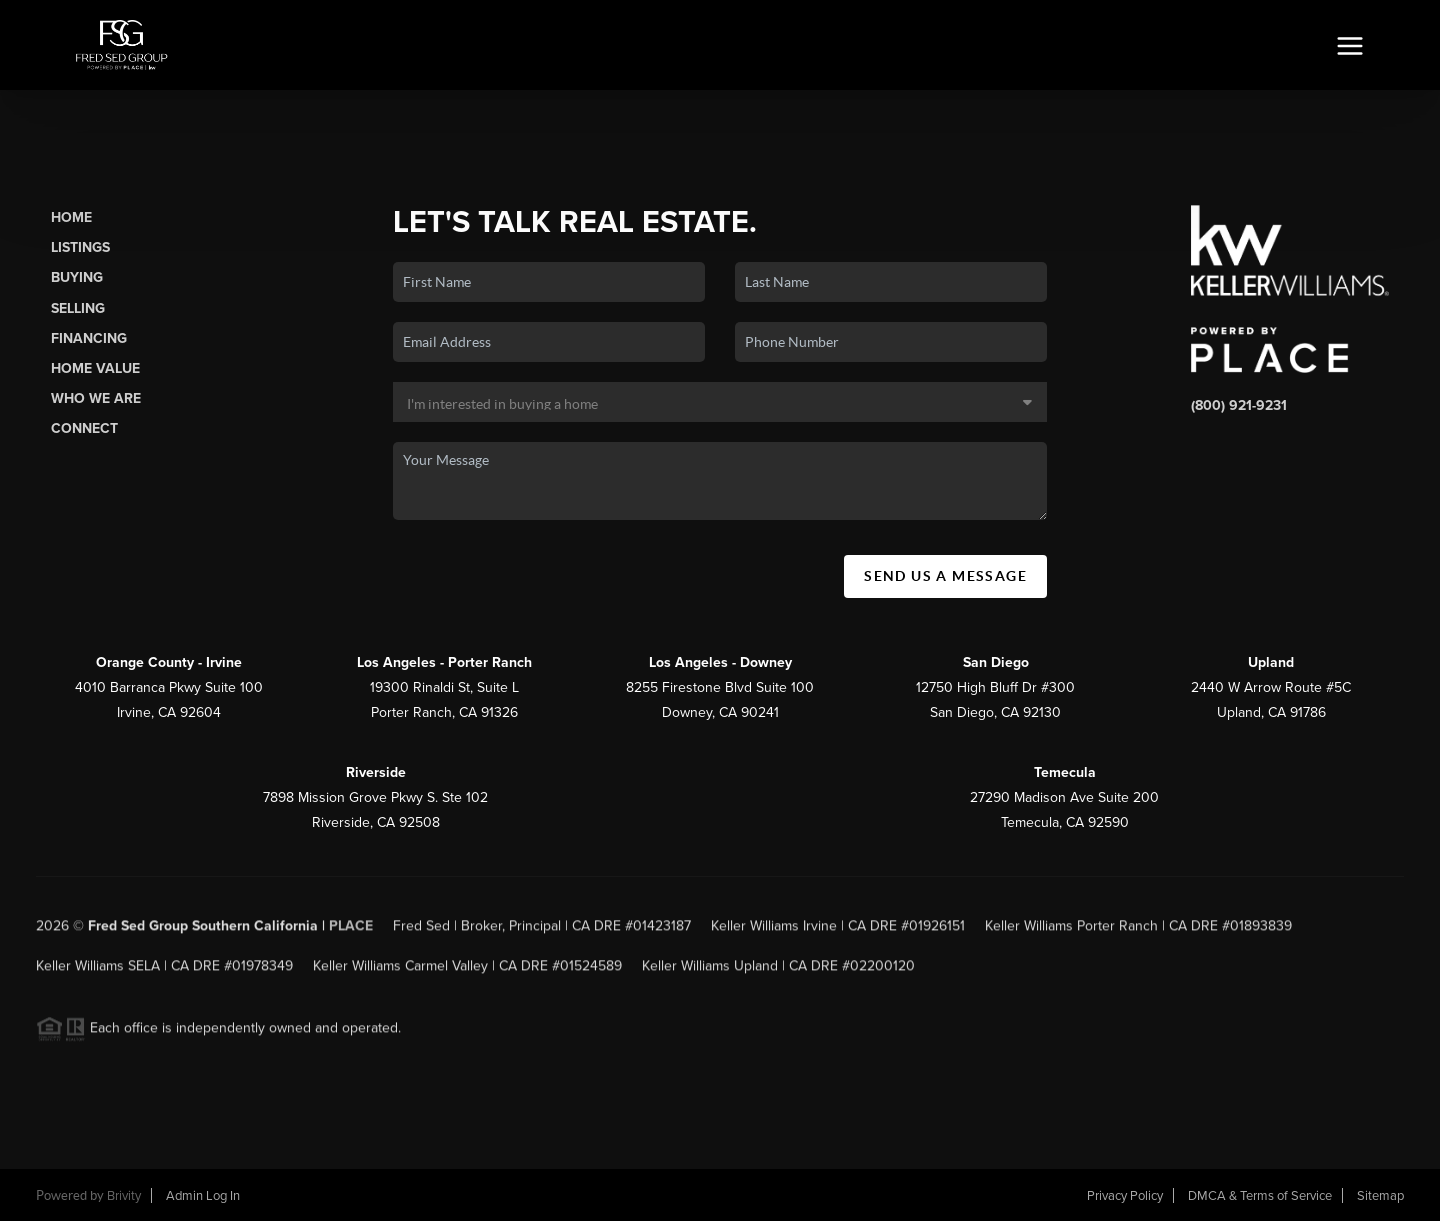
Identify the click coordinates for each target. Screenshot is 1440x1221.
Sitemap (1380, 1196)
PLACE (351, 933)
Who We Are (96, 398)
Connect (84, 428)
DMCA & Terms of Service (1260, 1196)
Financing (89, 338)
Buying (77, 277)
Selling (78, 308)
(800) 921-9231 (1239, 405)
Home (71, 217)
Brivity (124, 1196)
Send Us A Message (945, 576)
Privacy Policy (1125, 1196)
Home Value (95, 368)
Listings (80, 247)
